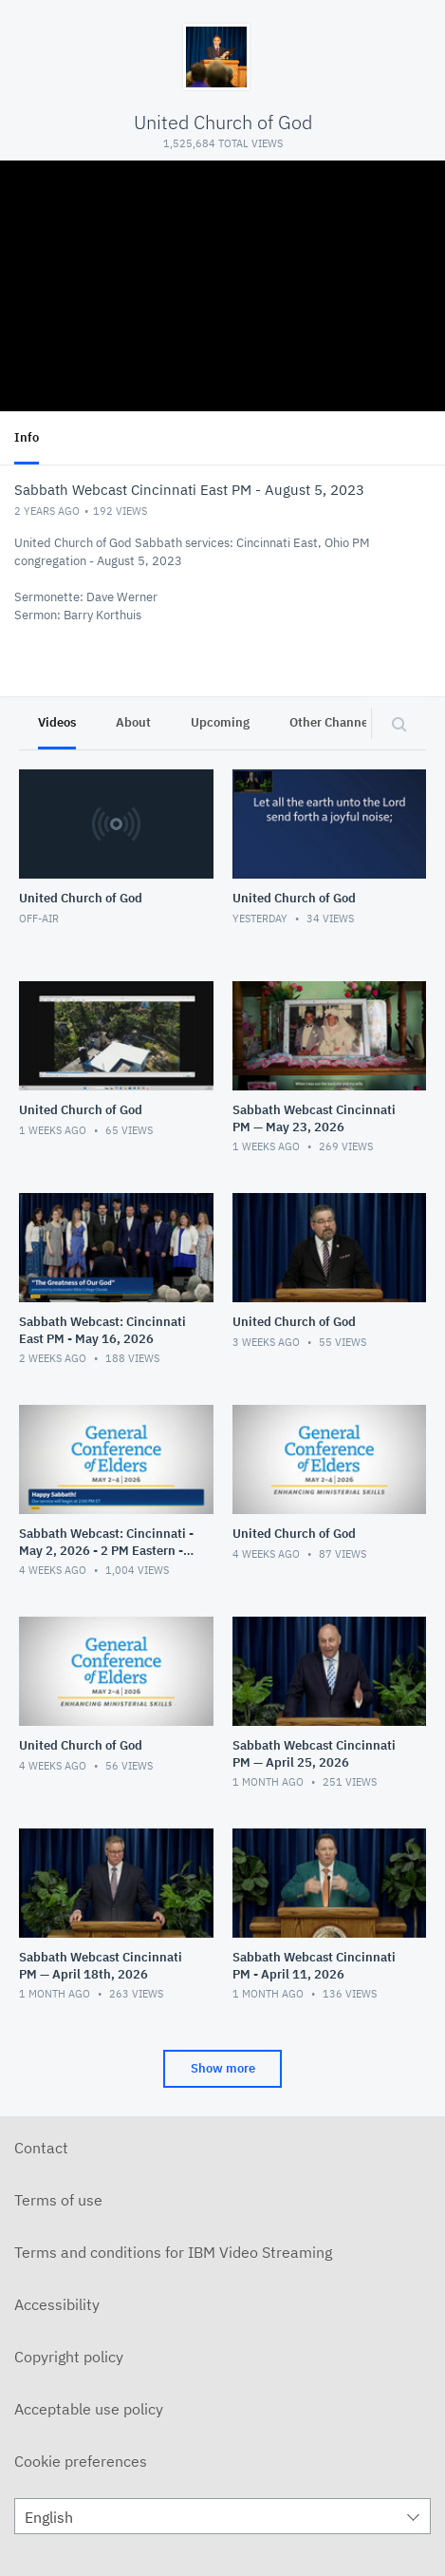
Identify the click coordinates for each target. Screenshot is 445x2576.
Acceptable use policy (88, 2408)
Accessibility (57, 2304)
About (133, 722)
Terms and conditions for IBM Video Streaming (173, 2252)
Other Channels (333, 722)
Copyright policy (68, 2356)
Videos (57, 722)
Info (26, 437)
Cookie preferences (80, 2461)
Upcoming (220, 722)
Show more (223, 2068)
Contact (41, 2147)
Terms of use (58, 2199)
